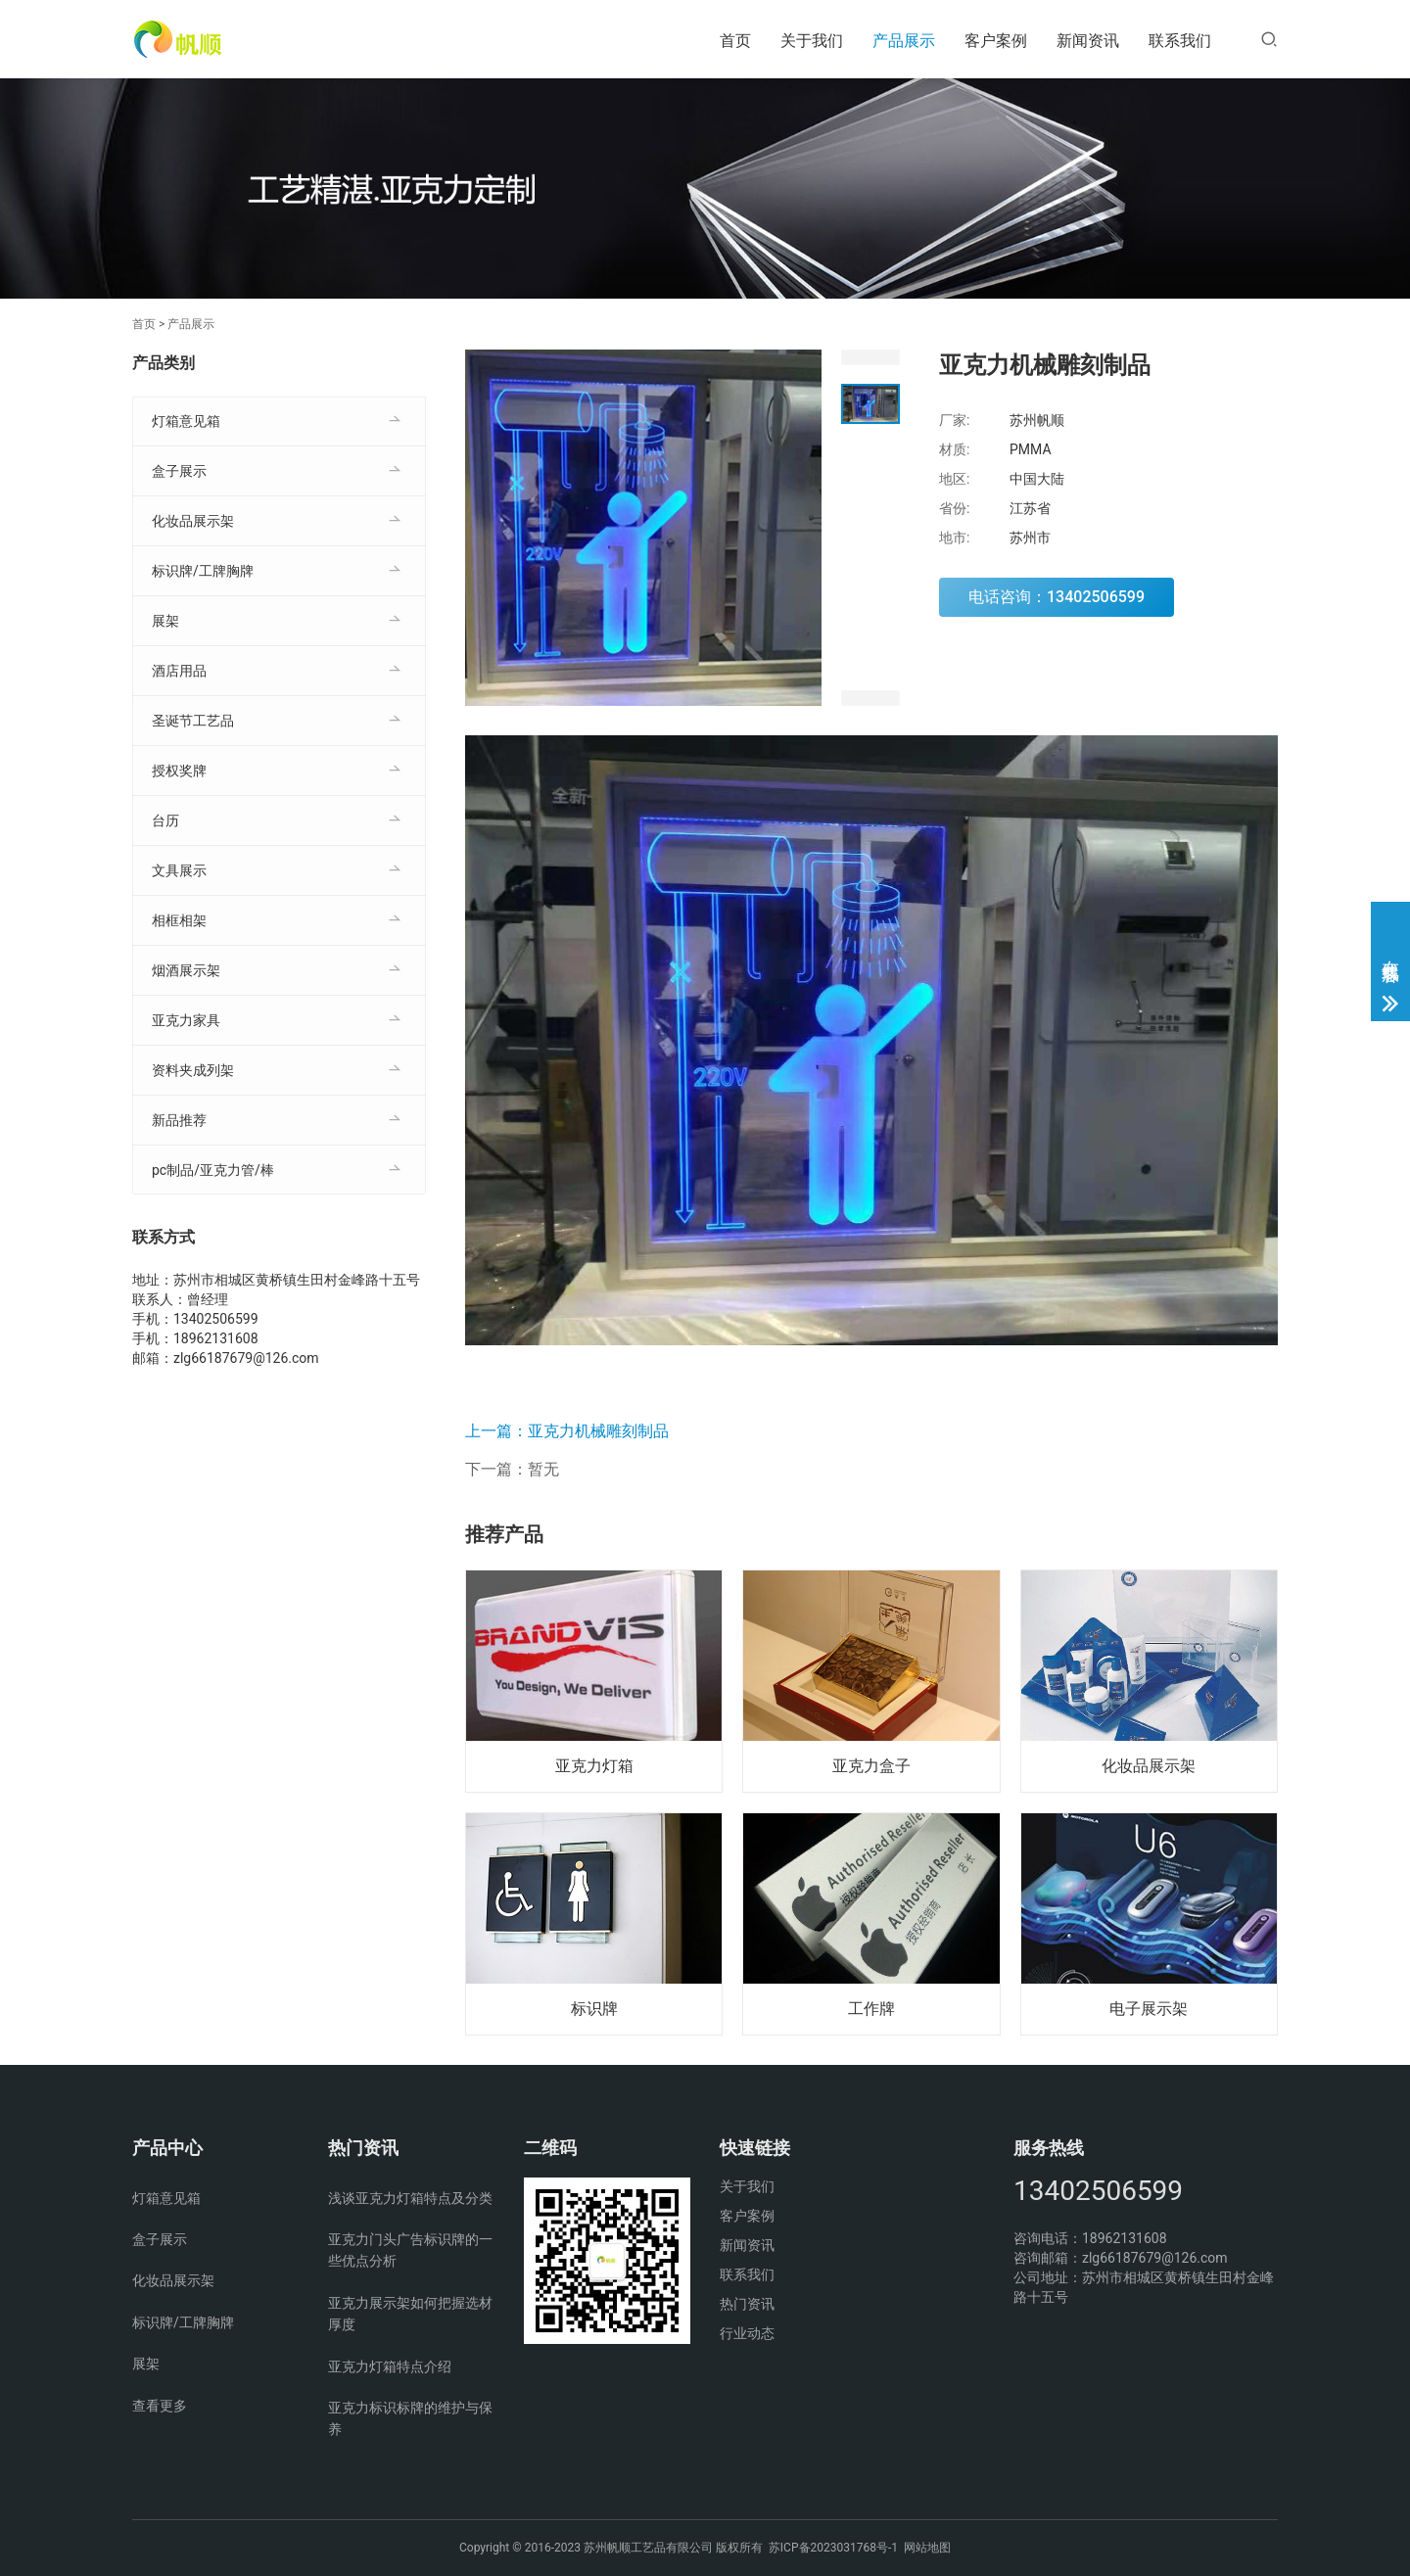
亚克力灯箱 (594, 1765)
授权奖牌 (179, 770)
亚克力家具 (186, 1020)
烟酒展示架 (186, 970)
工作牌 (871, 2008)
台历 (165, 820)
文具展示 (179, 870)
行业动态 (747, 2333)
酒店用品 (179, 671)
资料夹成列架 (193, 1070)
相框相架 (179, 920)
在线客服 (1391, 951)
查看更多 (159, 2405)
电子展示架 (1148, 2008)
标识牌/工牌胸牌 (203, 571)
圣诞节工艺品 (193, 720)
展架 (165, 621)
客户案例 (995, 40)
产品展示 (903, 40)
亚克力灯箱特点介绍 (389, 2366)
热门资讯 (747, 2304)
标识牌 (594, 2008)
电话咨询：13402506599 (1056, 596)
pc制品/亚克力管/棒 (213, 1170)
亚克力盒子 (871, 1765)
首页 (735, 40)
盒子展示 (179, 471)
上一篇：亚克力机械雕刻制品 (567, 1431)
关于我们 (811, 40)
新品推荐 (179, 1120)
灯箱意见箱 (186, 421)
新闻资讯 (1088, 40)
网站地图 (927, 2547)
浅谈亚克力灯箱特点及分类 (410, 2198)
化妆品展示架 (1149, 1765)
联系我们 (1180, 40)
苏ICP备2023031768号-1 (833, 2547)
